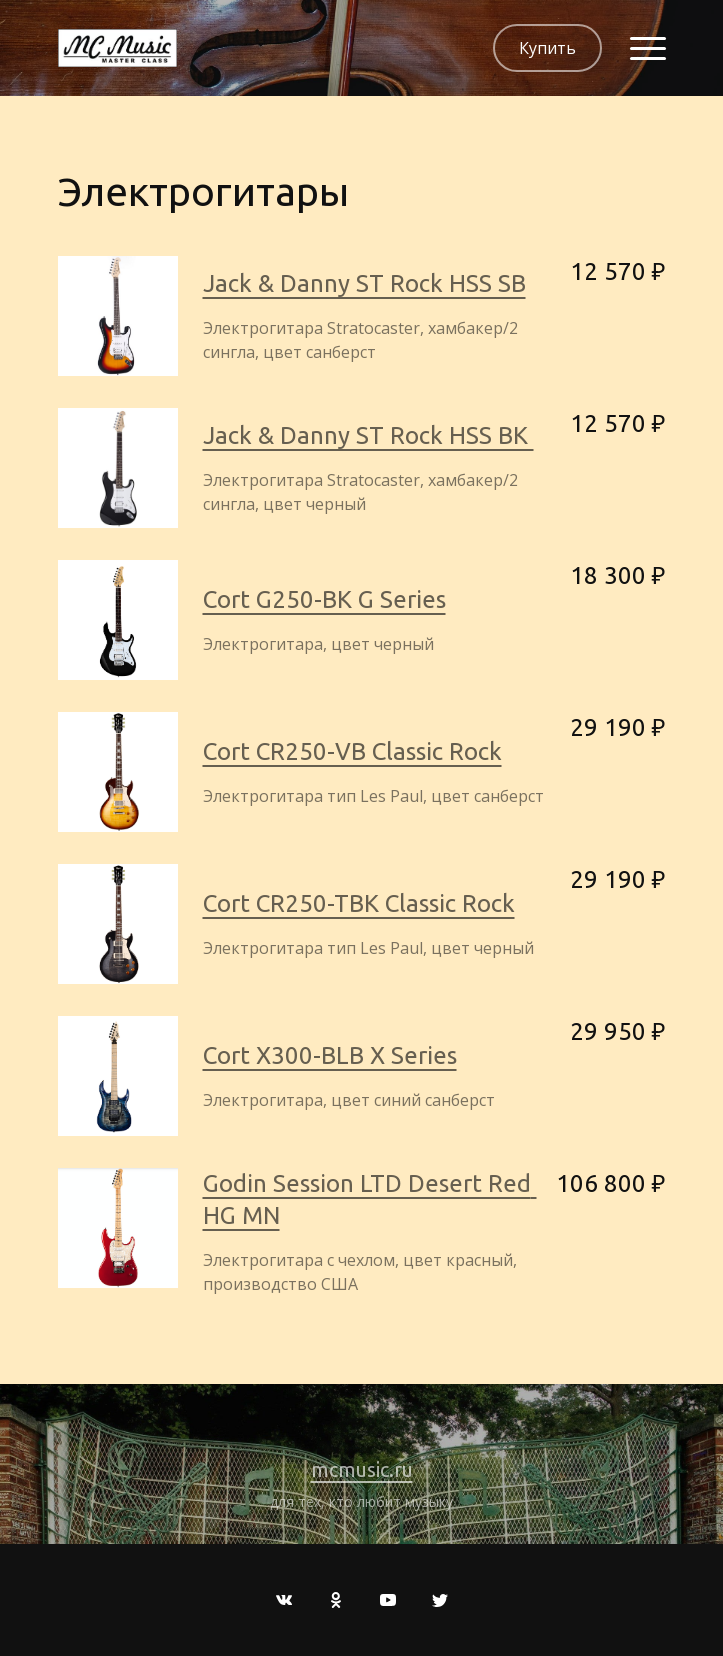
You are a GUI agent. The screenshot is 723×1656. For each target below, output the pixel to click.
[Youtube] (388, 1600)
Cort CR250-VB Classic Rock (352, 751)
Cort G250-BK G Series (324, 599)
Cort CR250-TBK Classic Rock (359, 903)
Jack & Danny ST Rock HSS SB (364, 283)
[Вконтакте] (284, 1600)
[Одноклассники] (336, 1600)
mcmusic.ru (362, 1469)
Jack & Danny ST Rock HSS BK (368, 435)
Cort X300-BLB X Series (330, 1055)
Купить (547, 48)
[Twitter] (440, 1600)
